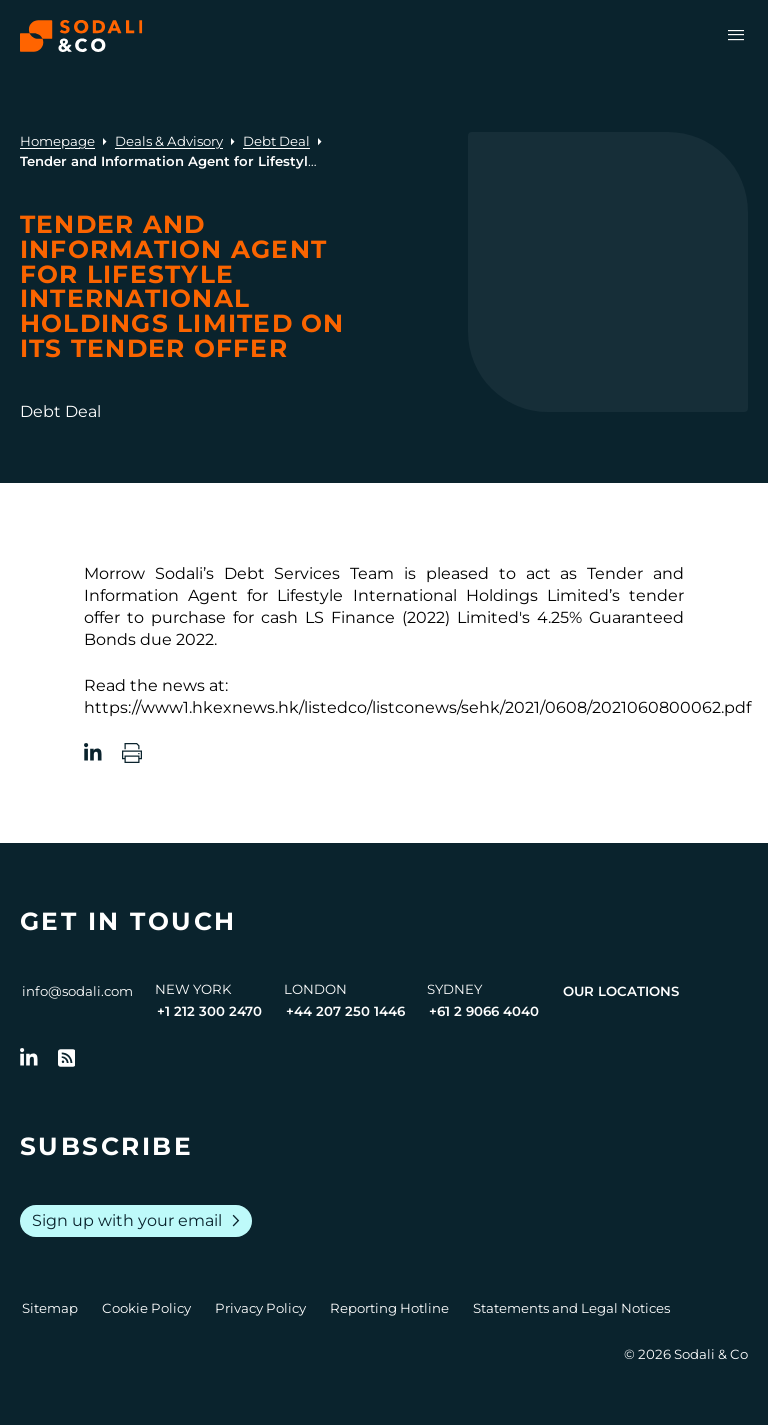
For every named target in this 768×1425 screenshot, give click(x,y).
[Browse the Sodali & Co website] (81, 36)
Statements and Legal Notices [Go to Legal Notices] (571, 1308)
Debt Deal (276, 141)
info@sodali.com (77, 991)
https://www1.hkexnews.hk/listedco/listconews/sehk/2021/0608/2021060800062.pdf (417, 707)
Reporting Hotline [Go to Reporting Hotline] (389, 1308)
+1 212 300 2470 (209, 1011)
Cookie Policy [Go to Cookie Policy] (146, 1308)
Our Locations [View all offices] (621, 991)
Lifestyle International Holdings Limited (442, 595)
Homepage (57, 141)
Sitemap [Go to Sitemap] (50, 1308)
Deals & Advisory (169, 141)
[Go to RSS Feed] (67, 1058)
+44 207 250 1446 (345, 1011)
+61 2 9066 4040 (484, 1011)
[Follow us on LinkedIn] (29, 1058)
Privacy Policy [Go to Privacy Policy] (260, 1308)
